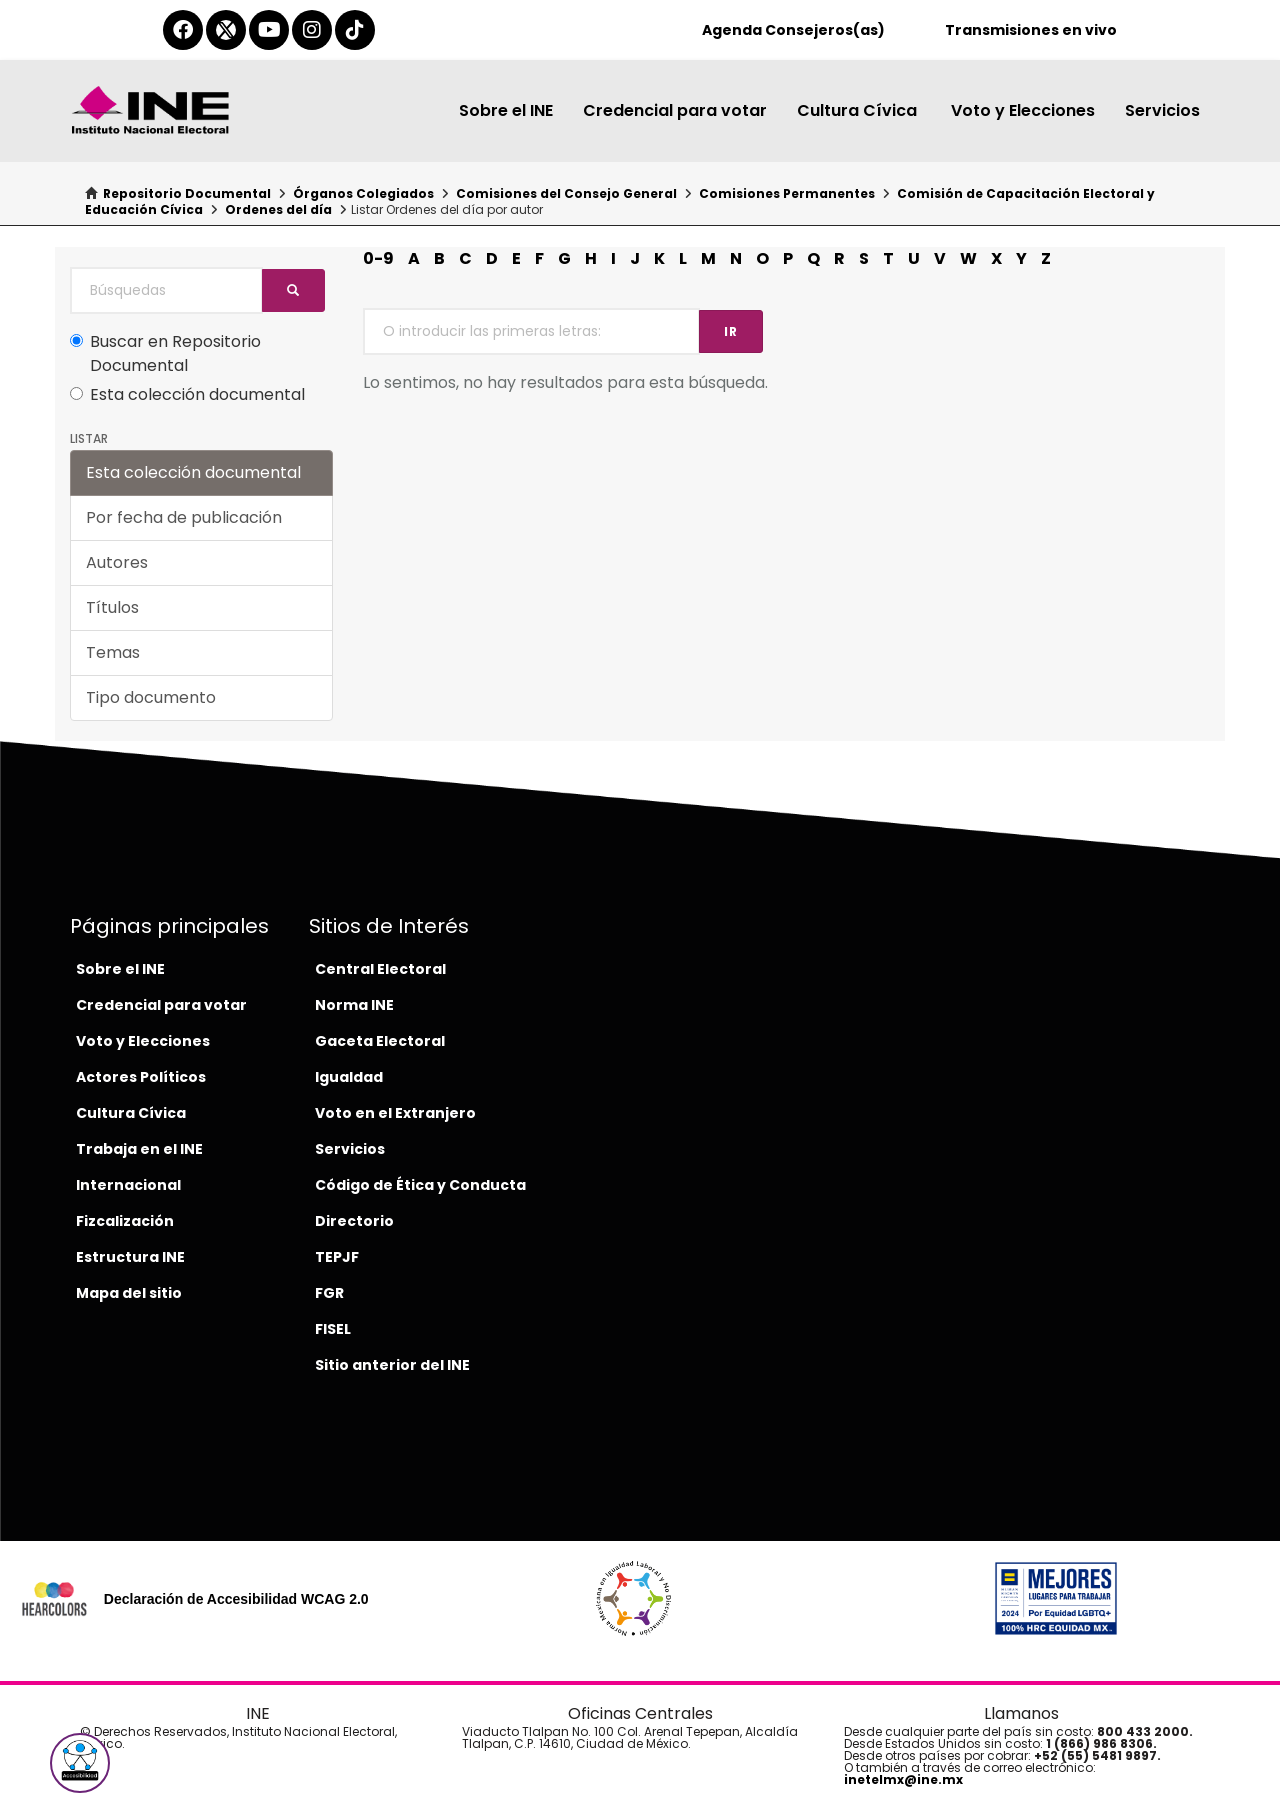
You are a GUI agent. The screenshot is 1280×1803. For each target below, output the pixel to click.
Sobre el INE (506, 110)
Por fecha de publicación (184, 517)
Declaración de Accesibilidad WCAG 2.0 (236, 1599)
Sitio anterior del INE (392, 1365)
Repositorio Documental (187, 193)
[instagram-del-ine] (312, 30)
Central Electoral (380, 969)
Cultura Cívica (859, 110)
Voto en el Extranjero (395, 1113)
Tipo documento (151, 697)
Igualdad (349, 1077)
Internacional (128, 1185)
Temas (113, 652)
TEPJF (337, 1257)
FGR (329, 1293)
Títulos (112, 607)
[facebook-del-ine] (183, 30)
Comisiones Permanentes (787, 193)
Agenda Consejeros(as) (793, 30)
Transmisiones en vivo (1031, 30)
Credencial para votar (675, 110)
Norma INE (354, 1005)
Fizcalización (125, 1221)
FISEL (333, 1329)
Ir (731, 331)
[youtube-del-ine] (269, 30)
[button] (80, 1763)
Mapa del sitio (129, 1293)
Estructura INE (130, 1257)
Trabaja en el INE (139, 1149)
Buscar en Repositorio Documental (165, 353)
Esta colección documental (187, 394)
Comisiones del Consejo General (566, 193)
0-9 (378, 258)
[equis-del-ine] (226, 30)
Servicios (1162, 110)
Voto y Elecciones (1023, 110)
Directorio (354, 1221)
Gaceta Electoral (380, 1041)
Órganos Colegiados (363, 193)
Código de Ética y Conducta (420, 1185)
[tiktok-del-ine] (355, 30)
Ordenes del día (278, 209)
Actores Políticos (141, 1077)
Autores (117, 562)
